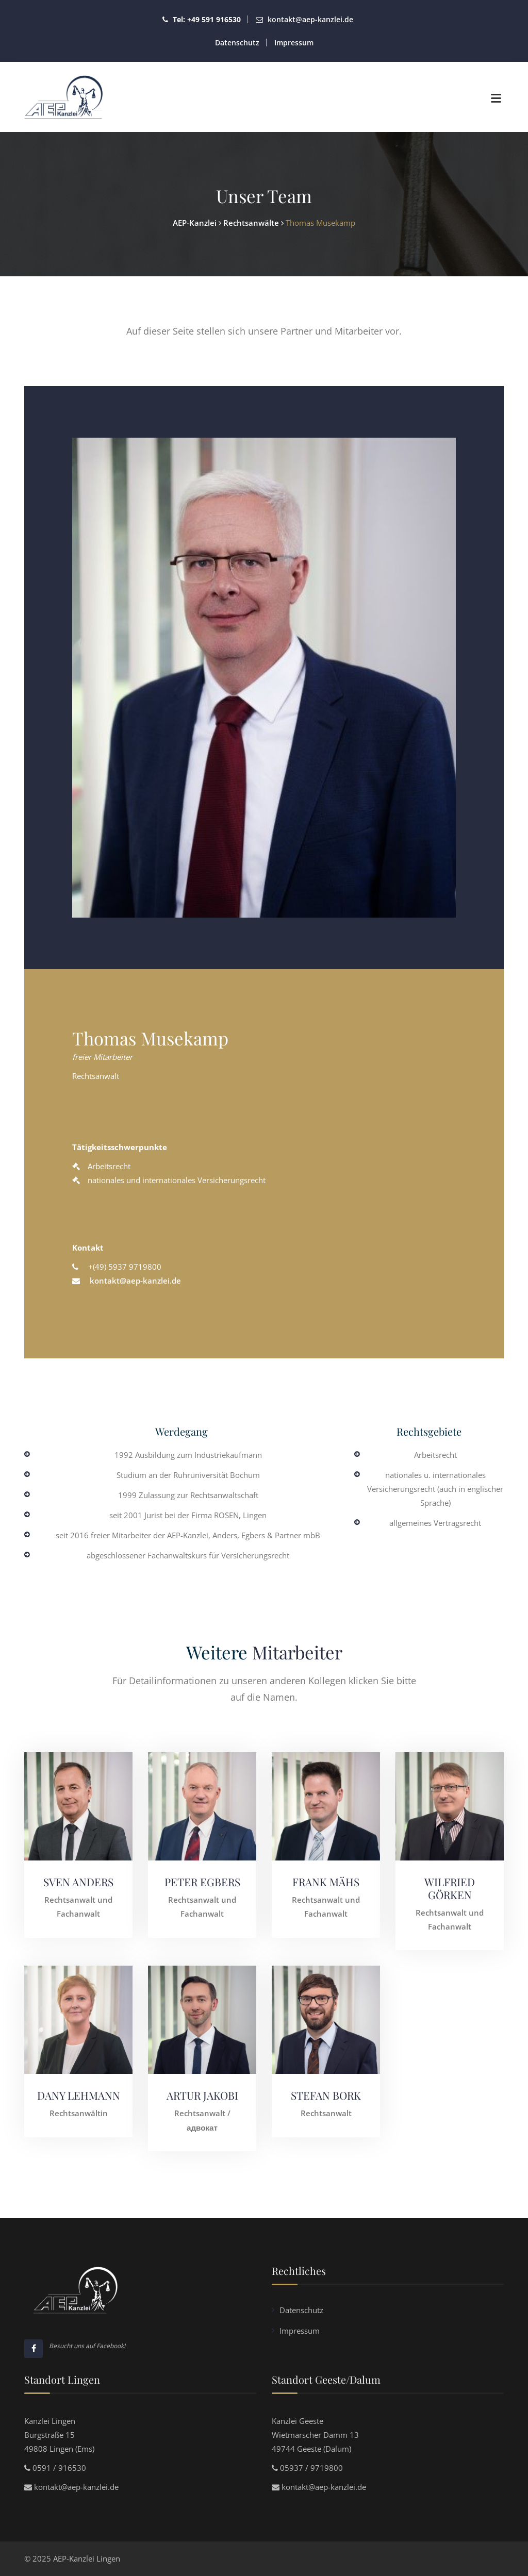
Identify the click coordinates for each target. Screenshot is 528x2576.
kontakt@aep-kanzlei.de (310, 19)
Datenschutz (237, 42)
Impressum (294, 42)
